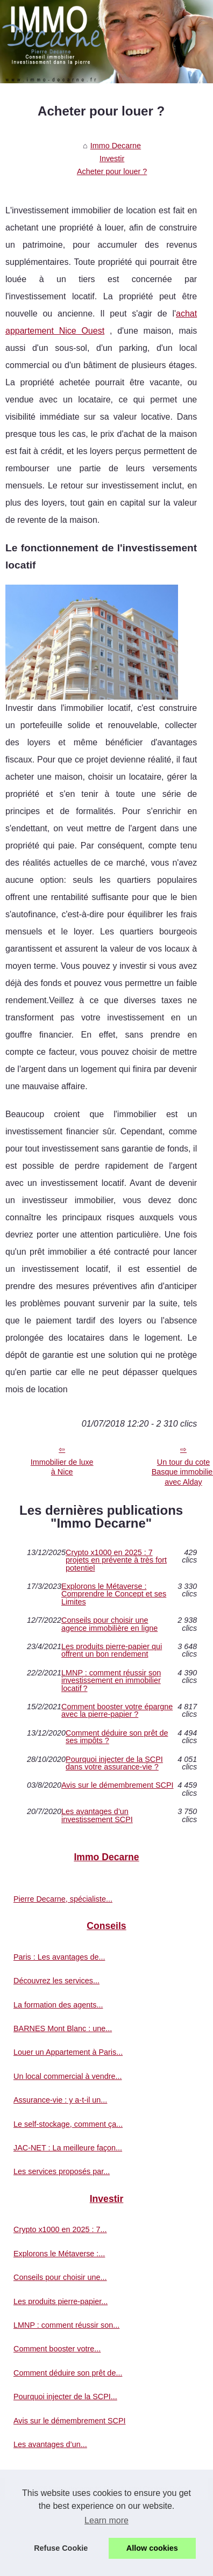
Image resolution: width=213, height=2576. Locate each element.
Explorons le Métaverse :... (59, 2253)
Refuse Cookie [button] (61, 2548)
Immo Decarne (115, 145)
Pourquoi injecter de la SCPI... (65, 2396)
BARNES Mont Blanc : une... (62, 2028)
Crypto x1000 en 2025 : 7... (60, 2229)
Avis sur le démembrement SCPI (117, 1785)
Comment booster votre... (57, 2348)
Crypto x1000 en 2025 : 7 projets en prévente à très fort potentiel (116, 1560)
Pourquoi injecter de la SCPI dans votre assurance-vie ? (114, 1763)
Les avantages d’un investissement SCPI (97, 1815)
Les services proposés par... (61, 2171)
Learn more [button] (106, 2520)
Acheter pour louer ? (112, 171)
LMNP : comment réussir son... (66, 2325)
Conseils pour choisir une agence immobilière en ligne (109, 1624)
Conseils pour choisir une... (60, 2277)
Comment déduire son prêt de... (67, 2373)
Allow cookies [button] (152, 2548)
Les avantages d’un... (50, 2444)
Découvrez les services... (56, 1980)
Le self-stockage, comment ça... (68, 2124)
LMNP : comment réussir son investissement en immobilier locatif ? (111, 1680)
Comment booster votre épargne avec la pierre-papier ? (117, 1710)
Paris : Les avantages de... (59, 1957)
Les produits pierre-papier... (60, 2301)
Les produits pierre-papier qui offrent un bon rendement (111, 1650)
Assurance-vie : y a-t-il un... (60, 2100)
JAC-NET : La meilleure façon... (67, 2147)
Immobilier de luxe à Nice (62, 1467)
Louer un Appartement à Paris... (68, 2052)
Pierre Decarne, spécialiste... (62, 1899)
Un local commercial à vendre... (67, 2076)
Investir (112, 158)
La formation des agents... (58, 2005)
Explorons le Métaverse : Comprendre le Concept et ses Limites (113, 1594)
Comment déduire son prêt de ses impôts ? (117, 1737)
